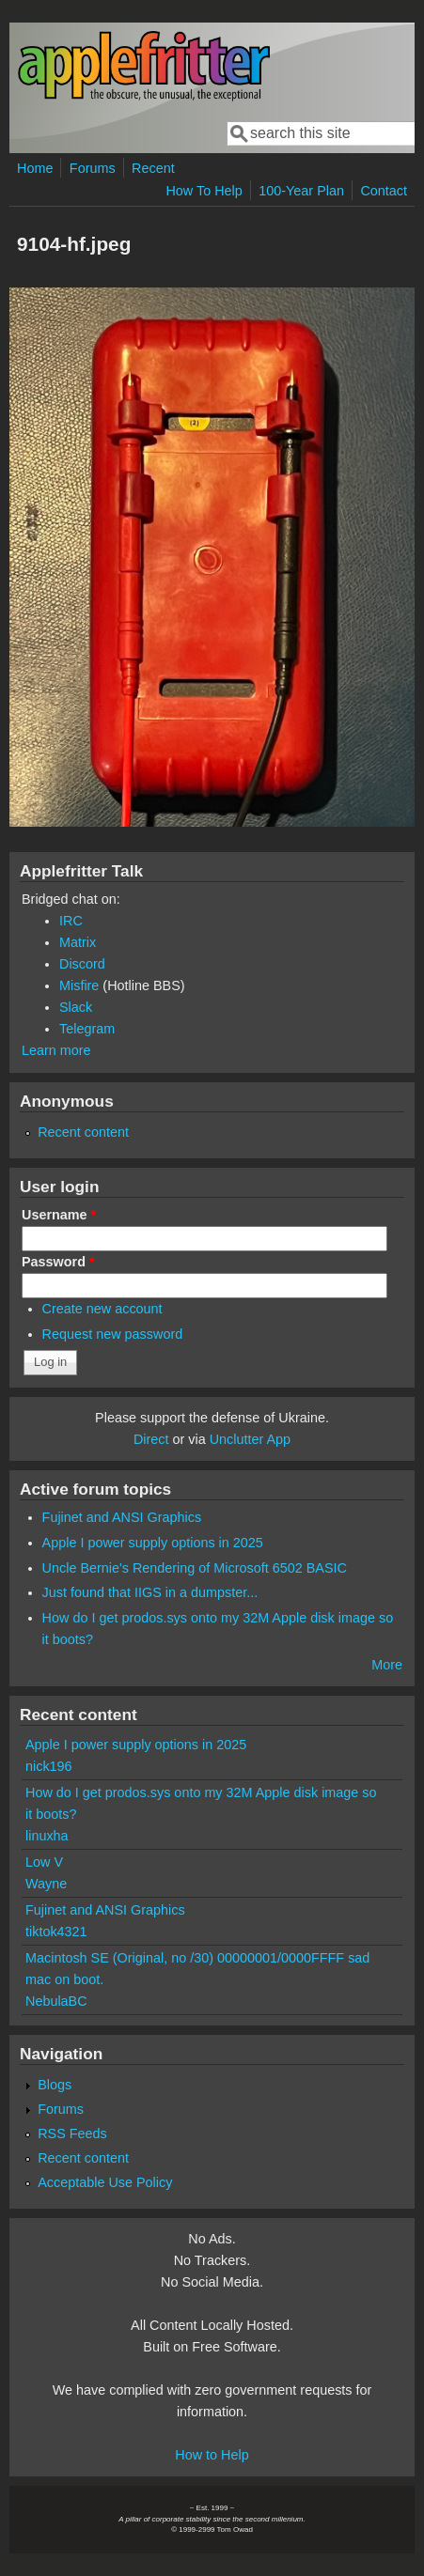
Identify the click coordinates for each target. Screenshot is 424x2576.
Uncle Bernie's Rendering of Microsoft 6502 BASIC (194, 1567)
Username (59, 1214)
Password (58, 1261)
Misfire (79, 985)
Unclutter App (250, 1439)
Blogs (54, 2084)
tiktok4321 (56, 1931)
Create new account (102, 1308)
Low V (44, 1862)
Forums (93, 168)
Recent (153, 168)
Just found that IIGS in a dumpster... (150, 1592)
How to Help (211, 2454)
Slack (75, 1007)
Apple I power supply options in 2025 (152, 1542)
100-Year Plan (301, 190)
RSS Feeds (72, 2133)
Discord (82, 963)
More (386, 1664)
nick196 (48, 1766)
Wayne (46, 1883)
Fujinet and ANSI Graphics (122, 1517)
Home (35, 168)
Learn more (56, 1050)
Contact (383, 190)
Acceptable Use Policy (105, 2182)
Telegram (87, 1028)
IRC (71, 920)
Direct (151, 1439)
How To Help (203, 190)
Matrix (77, 942)
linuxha (47, 1835)
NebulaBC (56, 2001)
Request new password (112, 1334)
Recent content (83, 1132)
